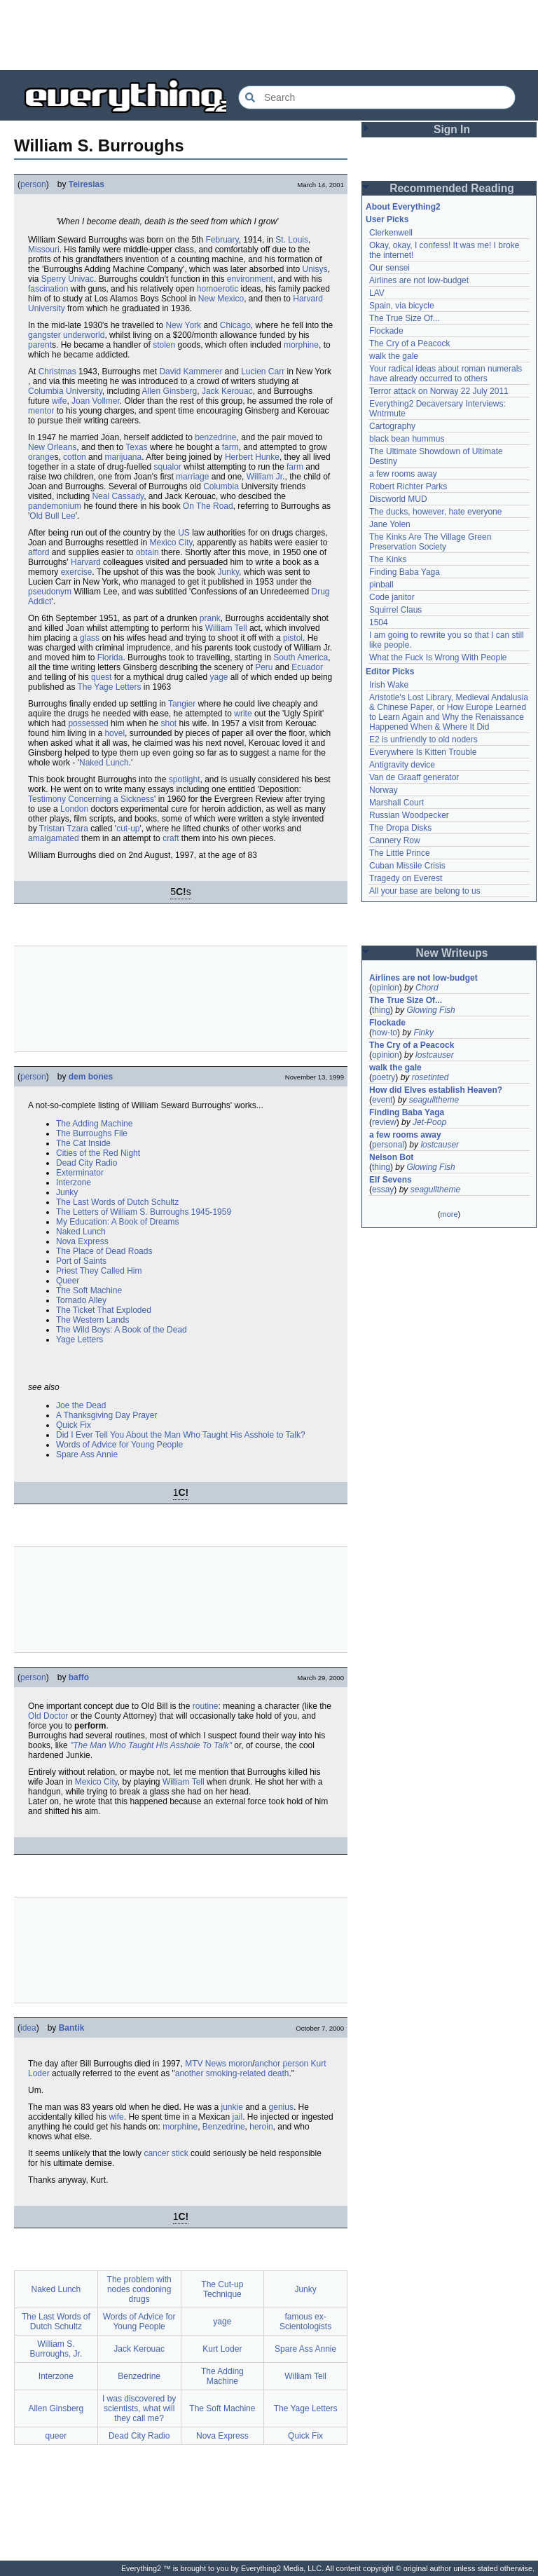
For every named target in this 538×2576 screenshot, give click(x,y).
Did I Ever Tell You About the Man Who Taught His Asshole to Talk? (180, 1435)
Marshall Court (396, 802)
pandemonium (54, 506)
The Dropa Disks (400, 828)
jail (237, 2117)
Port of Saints (81, 1261)
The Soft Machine (89, 1290)
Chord (427, 988)
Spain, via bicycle (401, 306)
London (74, 809)
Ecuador (307, 667)
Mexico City (170, 542)
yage (218, 677)
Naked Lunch (104, 763)
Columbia (221, 486)
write (242, 713)
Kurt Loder (222, 2349)
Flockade (386, 331)
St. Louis (291, 240)
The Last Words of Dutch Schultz (117, 1202)
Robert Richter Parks (408, 486)
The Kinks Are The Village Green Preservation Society (430, 542)
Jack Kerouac (227, 391)
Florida (110, 657)
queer (56, 2436)
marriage (192, 477)
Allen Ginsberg (170, 391)
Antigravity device (402, 765)
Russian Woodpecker (409, 815)
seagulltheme (434, 1100)
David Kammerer (190, 371)
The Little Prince (399, 853)
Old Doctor (48, 1716)
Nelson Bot (391, 1157)
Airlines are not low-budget (419, 280)
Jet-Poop (429, 1122)
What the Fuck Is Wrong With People (438, 657)
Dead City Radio (86, 1163)
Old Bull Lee (52, 516)
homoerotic (217, 289)
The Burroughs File (91, 1133)
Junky (228, 572)
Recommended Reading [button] (451, 188)
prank (210, 618)
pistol (293, 638)
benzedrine (215, 437)
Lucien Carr (262, 371)
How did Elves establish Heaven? (435, 1090)
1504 (378, 622)
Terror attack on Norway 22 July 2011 (439, 391)
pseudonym (49, 592)
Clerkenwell (391, 233)
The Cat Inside (83, 1143)
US (184, 533)
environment (250, 279)
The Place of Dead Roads (104, 1251)
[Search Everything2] (377, 97)
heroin (261, 2127)
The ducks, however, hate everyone (435, 512)
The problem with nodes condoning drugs (139, 2289)
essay (383, 1189)
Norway (383, 790)
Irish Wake (388, 685)
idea (28, 2028)
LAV (377, 293)
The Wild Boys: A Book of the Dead (121, 1330)
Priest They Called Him (99, 1271)
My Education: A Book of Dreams (117, 1222)
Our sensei (389, 268)
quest (101, 677)
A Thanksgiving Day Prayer (107, 1415)
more (448, 1214)
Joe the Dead (81, 1405)
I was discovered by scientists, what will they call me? (139, 2408)
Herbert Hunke (252, 457)
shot (168, 723)
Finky (423, 1032)
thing (381, 1010)
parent (40, 345)
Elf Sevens (390, 1180)
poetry (383, 1077)
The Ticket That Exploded (103, 1310)
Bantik (72, 2028)
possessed (88, 723)
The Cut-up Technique (222, 2289)
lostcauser (434, 1055)
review (384, 1122)
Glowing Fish (430, 1010)
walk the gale (393, 356)
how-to (384, 1032)
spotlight (184, 779)
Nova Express (82, 1241)
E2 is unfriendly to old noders (423, 739)
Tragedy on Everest (405, 878)
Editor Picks (390, 671)
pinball (381, 585)
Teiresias (86, 184)
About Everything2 (403, 207)
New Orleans (52, 447)
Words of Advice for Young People (119, 1445)
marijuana (123, 457)
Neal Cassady (118, 496)
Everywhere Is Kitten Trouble (422, 752)
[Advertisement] (269, 35)
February (221, 240)
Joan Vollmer (95, 401)
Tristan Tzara (63, 828)
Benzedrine (223, 2127)
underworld (83, 335)
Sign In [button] (452, 129)
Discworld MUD (398, 499)
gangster (44, 335)
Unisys (314, 269)
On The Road (208, 506)
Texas (136, 447)
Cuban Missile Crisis (407, 866)
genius (281, 2107)
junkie (231, 2107)
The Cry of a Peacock (409, 343)
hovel (114, 733)
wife (59, 401)
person (33, 184)
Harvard (86, 562)
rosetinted (430, 1077)
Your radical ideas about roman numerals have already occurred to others (445, 373)
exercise (76, 572)
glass (89, 638)
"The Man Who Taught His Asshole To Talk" (151, 1745)
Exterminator (80, 1173)
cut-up (127, 828)
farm (230, 447)
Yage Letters (79, 1339)
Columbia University (65, 391)
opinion (385, 988)
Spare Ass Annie (87, 1454)
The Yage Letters (110, 687)
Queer (67, 1281)
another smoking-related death (232, 2073)
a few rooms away (403, 474)
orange (41, 457)
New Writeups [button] (452, 953)
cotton (74, 457)
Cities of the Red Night (98, 1153)
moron (240, 2064)
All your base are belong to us (425, 891)
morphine (301, 345)
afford (38, 552)
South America (300, 657)
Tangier (181, 704)
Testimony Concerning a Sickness (91, 799)
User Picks (387, 219)
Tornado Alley (81, 1300)
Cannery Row (394, 840)
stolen (164, 345)
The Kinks (387, 559)
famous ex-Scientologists (305, 2321)
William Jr (264, 477)
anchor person (282, 2064)
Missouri (44, 249)
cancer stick (166, 2153)
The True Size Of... (404, 318)
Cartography (392, 426)
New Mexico (221, 299)
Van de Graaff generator (414, 777)
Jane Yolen (390, 524)
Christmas (57, 371)
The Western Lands (93, 1320)
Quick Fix (73, 1425)
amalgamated (53, 838)
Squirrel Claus (395, 610)
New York (183, 325)
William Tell (226, 628)
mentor (41, 411)
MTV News (205, 2064)
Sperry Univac (67, 279)
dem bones (91, 1077)
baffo (79, 1677)
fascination (48, 289)
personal (388, 1145)
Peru (264, 667)
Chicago (235, 325)
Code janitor (392, 597)
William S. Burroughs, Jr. (56, 2349)
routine (206, 1706)
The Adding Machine (94, 1124)
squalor (167, 467)
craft (171, 838)
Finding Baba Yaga (404, 572)
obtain (147, 552)
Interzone (73, 1182)
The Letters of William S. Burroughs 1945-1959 (143, 1212)
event (382, 1100)
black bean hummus (406, 439)
